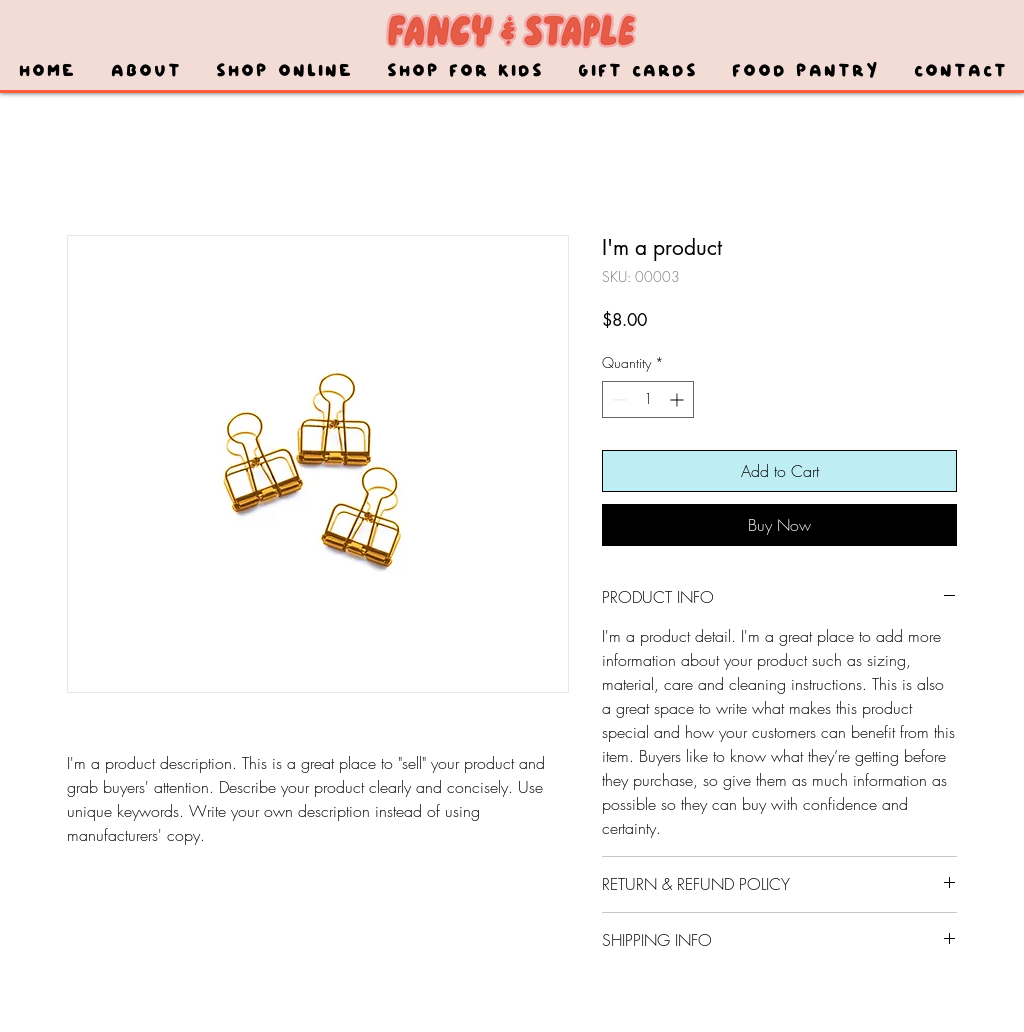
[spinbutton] (648, 399)
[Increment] (678, 399)
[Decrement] (617, 399)
